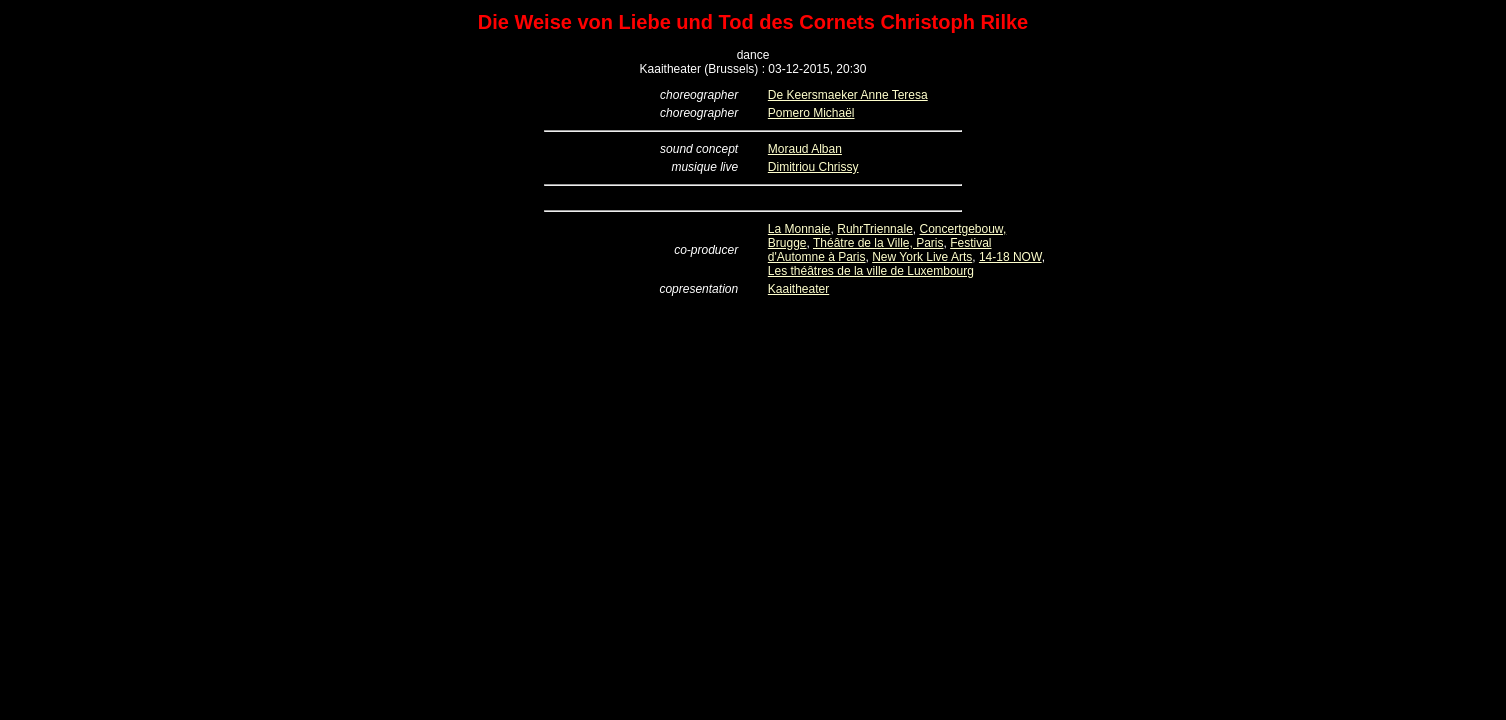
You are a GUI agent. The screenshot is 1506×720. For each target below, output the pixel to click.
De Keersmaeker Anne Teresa (848, 95)
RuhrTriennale (875, 229)
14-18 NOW (1010, 257)
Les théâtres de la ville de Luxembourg (871, 271)
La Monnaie (799, 229)
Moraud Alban (805, 149)
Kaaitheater (798, 289)
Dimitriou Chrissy (813, 167)
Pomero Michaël (811, 113)
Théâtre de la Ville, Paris (878, 243)
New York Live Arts (922, 257)
